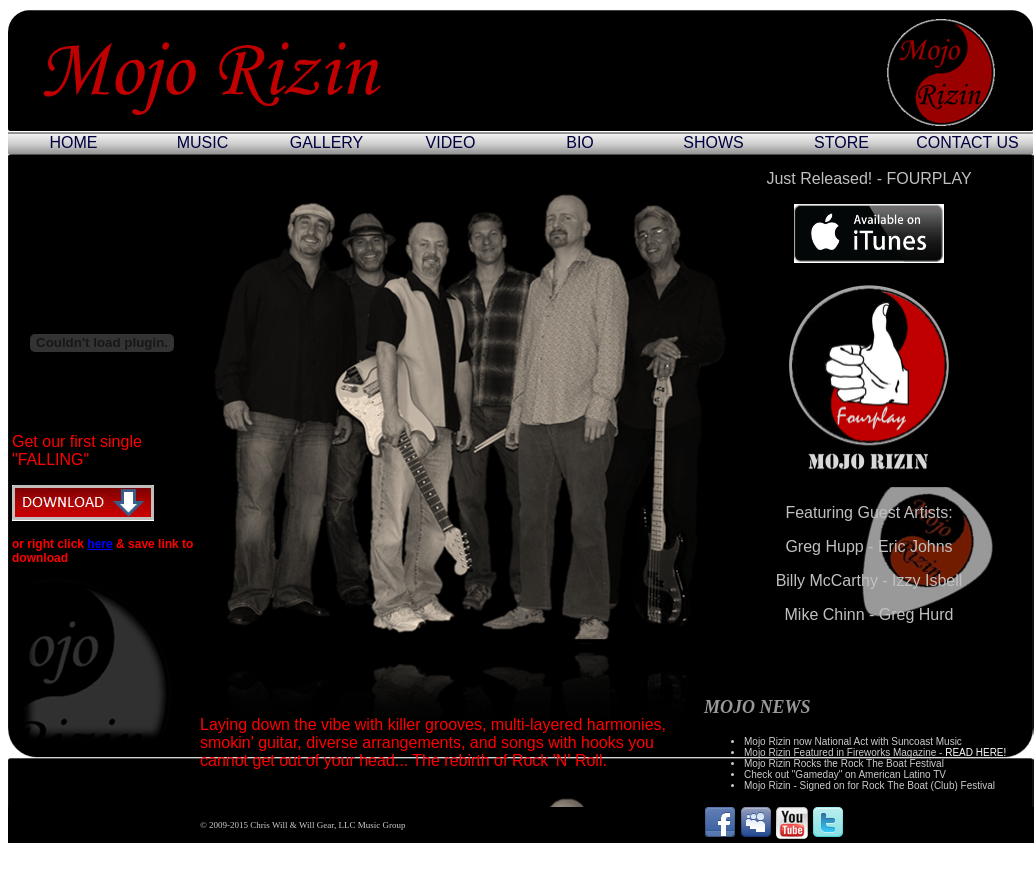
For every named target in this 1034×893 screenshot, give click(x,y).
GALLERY (327, 142)
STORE (841, 142)
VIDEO (451, 142)
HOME (74, 142)
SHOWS (713, 142)
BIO (580, 142)
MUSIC (203, 142)
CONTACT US (967, 142)
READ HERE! (975, 752)
